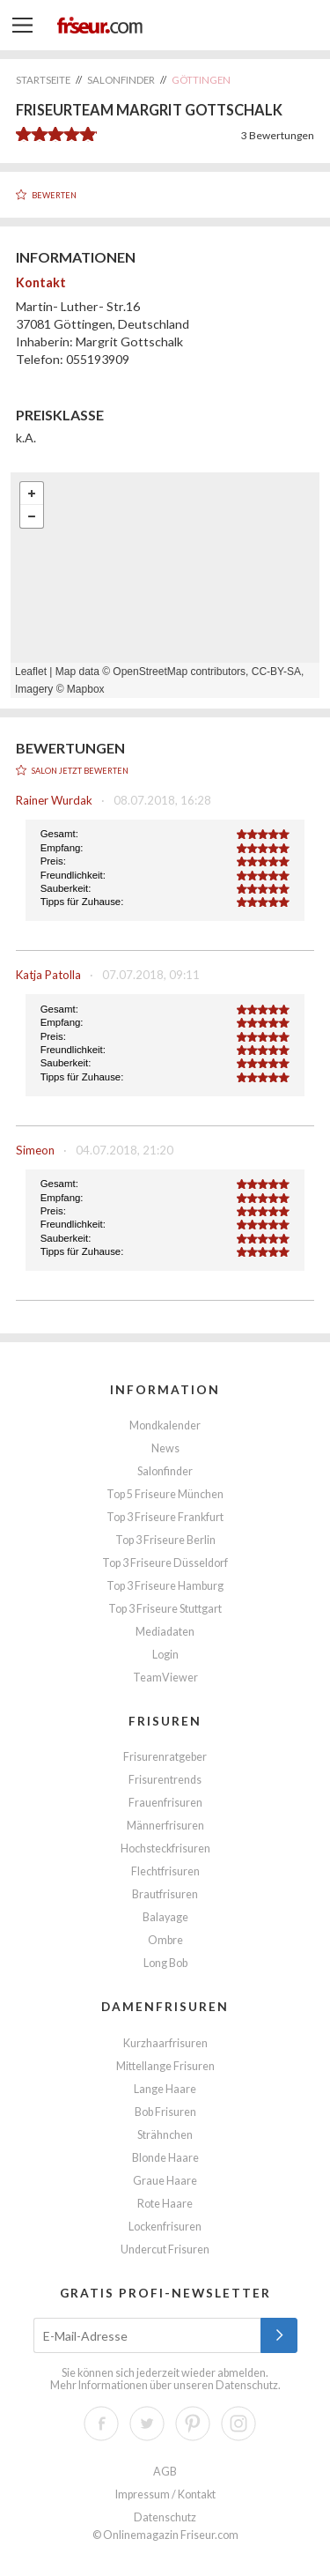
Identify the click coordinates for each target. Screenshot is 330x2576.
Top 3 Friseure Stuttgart (165, 1608)
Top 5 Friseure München (165, 1494)
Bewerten (54, 195)
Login (165, 1654)
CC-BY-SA (276, 671)
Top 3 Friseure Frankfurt (165, 1517)
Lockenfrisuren (165, 2226)
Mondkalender (165, 1425)
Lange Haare (165, 2089)
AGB (165, 2471)
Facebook (101, 2423)
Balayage (165, 1917)
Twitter (147, 2423)
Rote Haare (165, 2203)
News (165, 1448)
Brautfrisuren (165, 1894)
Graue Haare (165, 2180)
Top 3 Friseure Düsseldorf (165, 1563)
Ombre (165, 1940)
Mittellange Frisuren (165, 2066)
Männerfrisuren (165, 1825)
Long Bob (165, 1963)
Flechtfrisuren (165, 1871)
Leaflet (31, 671)
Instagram (238, 2423)
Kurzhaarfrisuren (165, 2043)
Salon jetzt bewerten (80, 771)
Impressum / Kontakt (165, 2494)
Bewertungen (277, 135)
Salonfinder (165, 1471)
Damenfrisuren (165, 2006)
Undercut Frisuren (165, 2249)
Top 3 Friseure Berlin (165, 1540)
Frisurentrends (165, 1779)
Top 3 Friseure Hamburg (165, 1585)
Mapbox (86, 689)
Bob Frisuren (165, 2112)
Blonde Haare (165, 2157)
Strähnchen (165, 2135)
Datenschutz (247, 2385)
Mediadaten (165, 1631)
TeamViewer (165, 1677)
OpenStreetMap (150, 671)
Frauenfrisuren (165, 1802)
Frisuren (165, 1720)
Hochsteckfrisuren (165, 1848)
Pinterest (192, 2423)
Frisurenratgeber (165, 1756)
